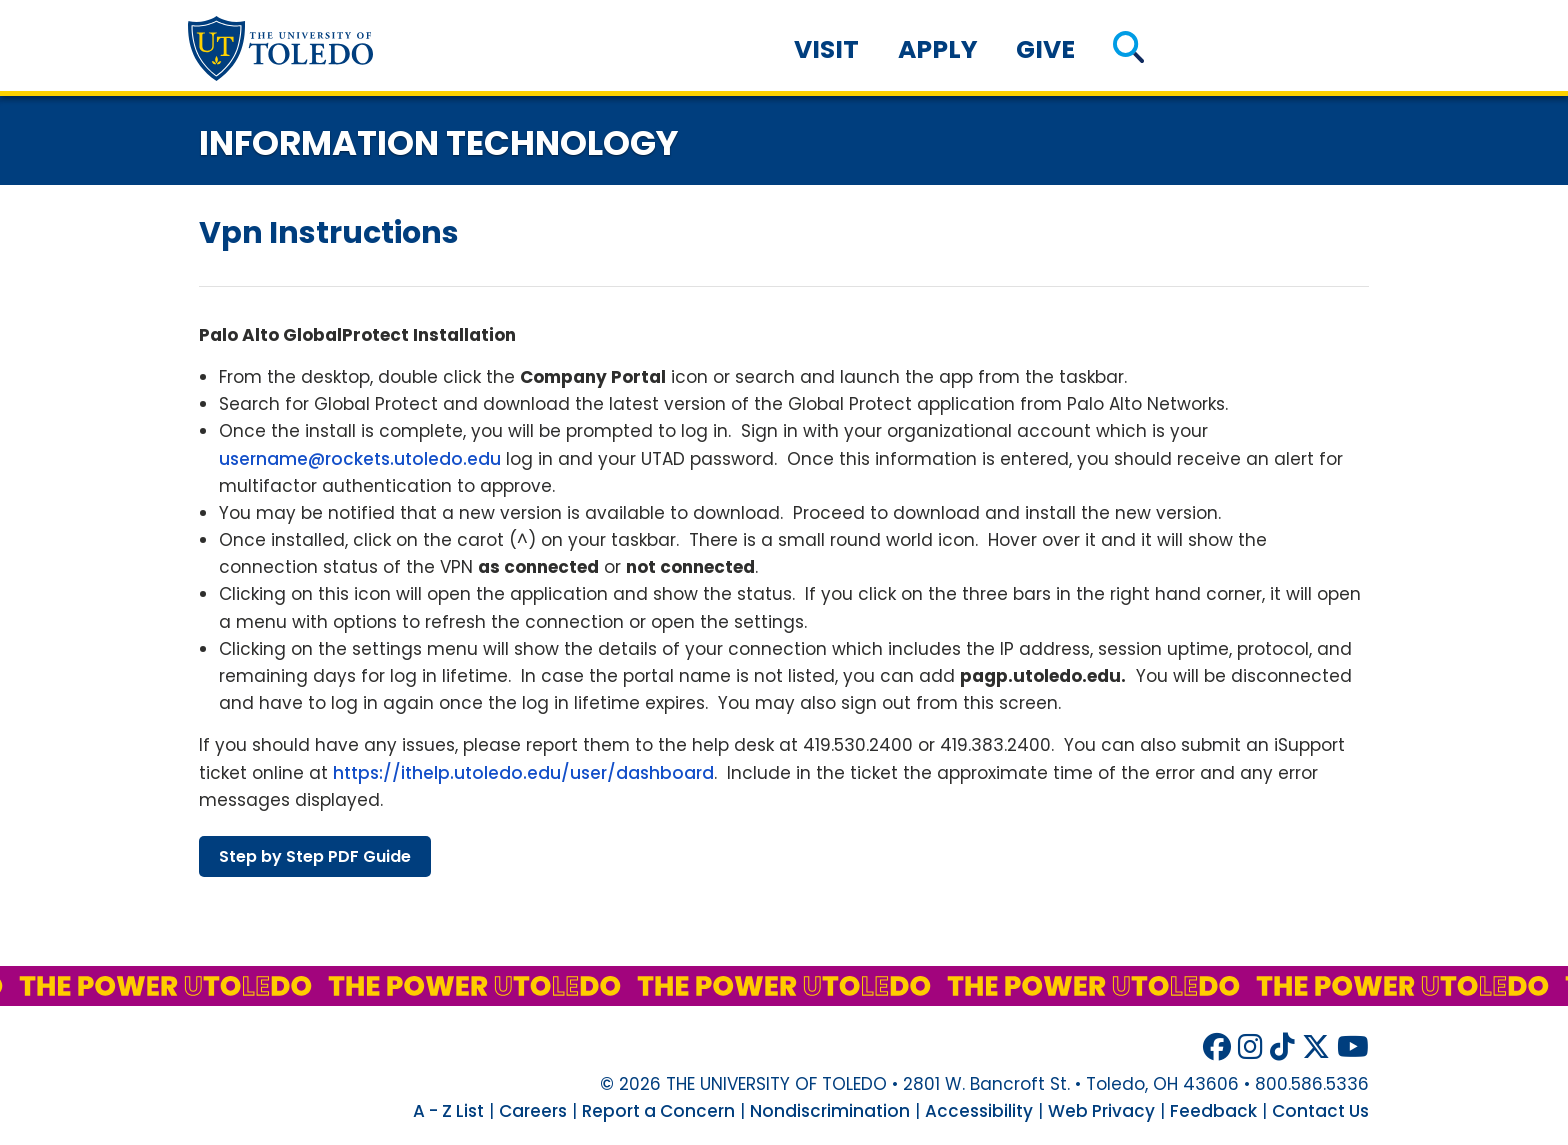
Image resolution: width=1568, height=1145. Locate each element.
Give (1045, 49)
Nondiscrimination (830, 1111)
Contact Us (1320, 1111)
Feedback (1213, 1111)
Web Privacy (1101, 1111)
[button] (1128, 49)
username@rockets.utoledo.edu (360, 459)
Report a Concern (658, 1111)
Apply (938, 49)
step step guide (315, 856)
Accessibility (979, 1111)
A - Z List (448, 1111)
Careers (533, 1111)
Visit (826, 49)
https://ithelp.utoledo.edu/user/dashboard (523, 773)
